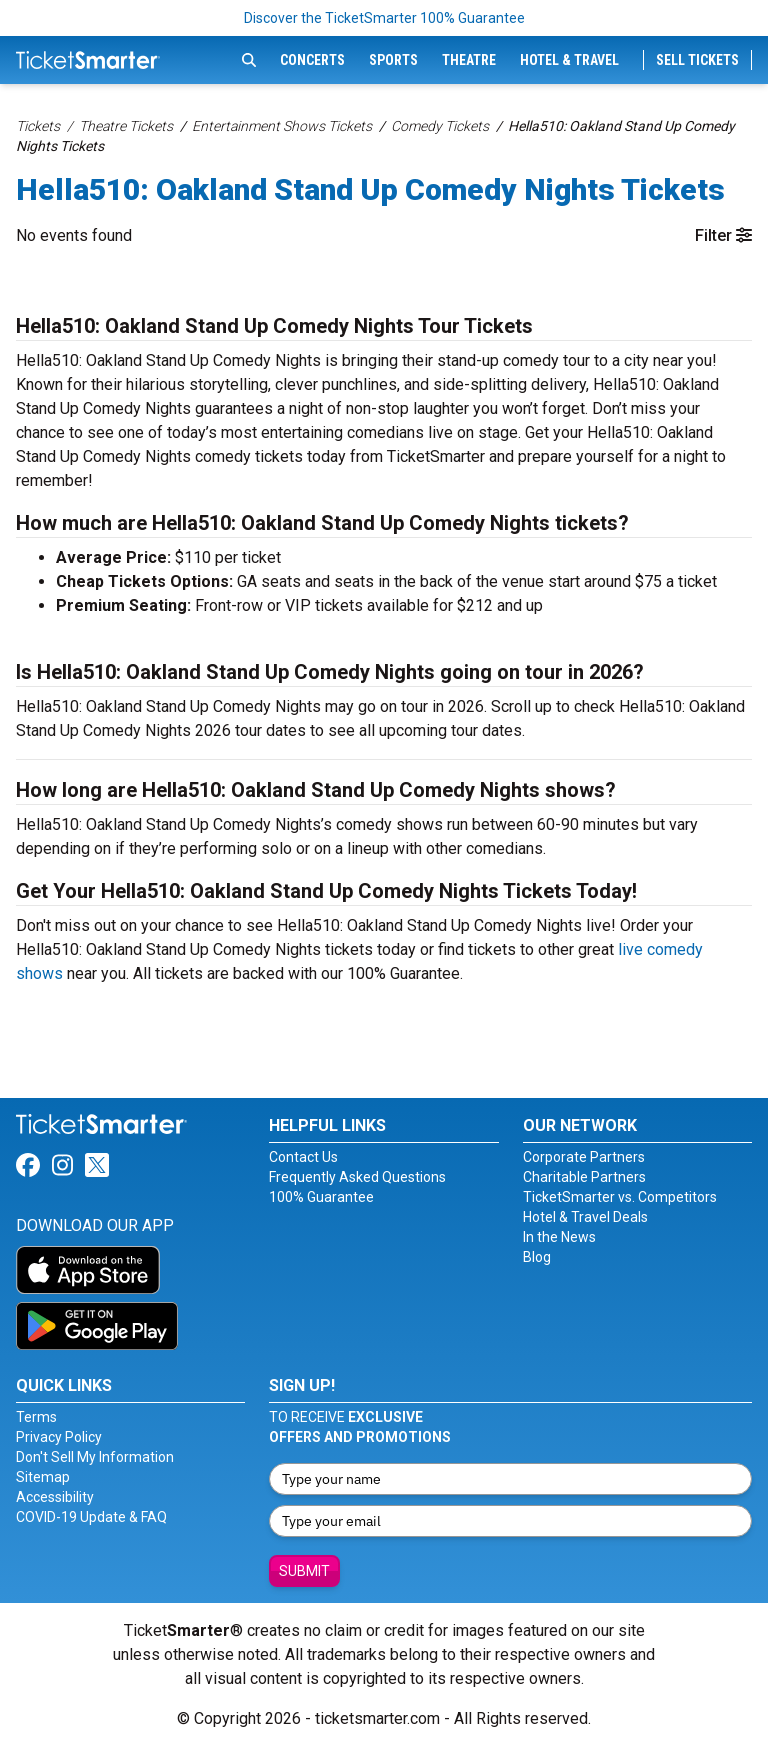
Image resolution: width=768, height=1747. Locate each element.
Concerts (312, 60)
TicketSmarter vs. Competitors (620, 1197)
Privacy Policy (59, 1437)
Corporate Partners (584, 1157)
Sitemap (43, 1477)
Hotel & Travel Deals (585, 1217)
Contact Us (303, 1157)
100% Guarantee (321, 1197)
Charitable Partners (584, 1177)
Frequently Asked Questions (357, 1177)
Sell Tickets (697, 60)
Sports (393, 60)
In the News (559, 1237)
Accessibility (55, 1497)
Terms (36, 1417)
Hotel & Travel (569, 60)
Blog (537, 1257)
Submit (304, 1571)
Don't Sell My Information (95, 1457)
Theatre (469, 60)
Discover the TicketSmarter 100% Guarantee (384, 18)
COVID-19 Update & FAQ (91, 1517)
